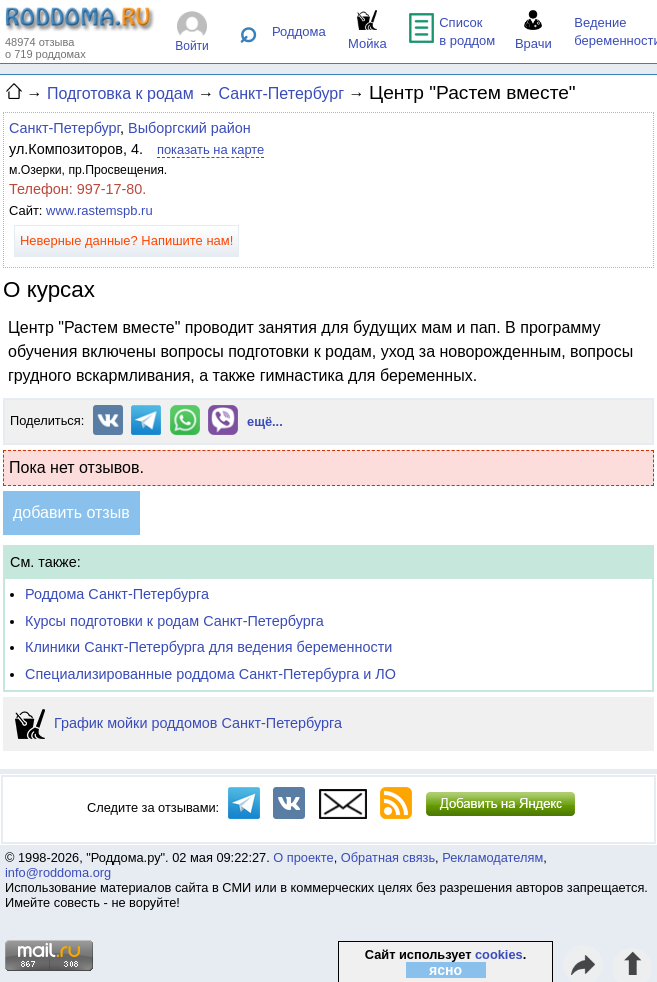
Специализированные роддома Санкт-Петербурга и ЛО (210, 674)
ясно (445, 970)
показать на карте (210, 149)
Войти (192, 46)
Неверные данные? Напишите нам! (126, 240)
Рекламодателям (492, 857)
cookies (499, 954)
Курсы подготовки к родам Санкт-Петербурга (174, 621)
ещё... (265, 421)
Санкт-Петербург (64, 128)
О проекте (303, 857)
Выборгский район (189, 128)
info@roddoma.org (58, 872)
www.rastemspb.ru (99, 210)
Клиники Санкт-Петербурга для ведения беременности (208, 647)
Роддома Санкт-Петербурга (117, 594)
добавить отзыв (71, 512)
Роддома (299, 31)
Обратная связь (388, 857)
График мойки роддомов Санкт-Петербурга (178, 723)
